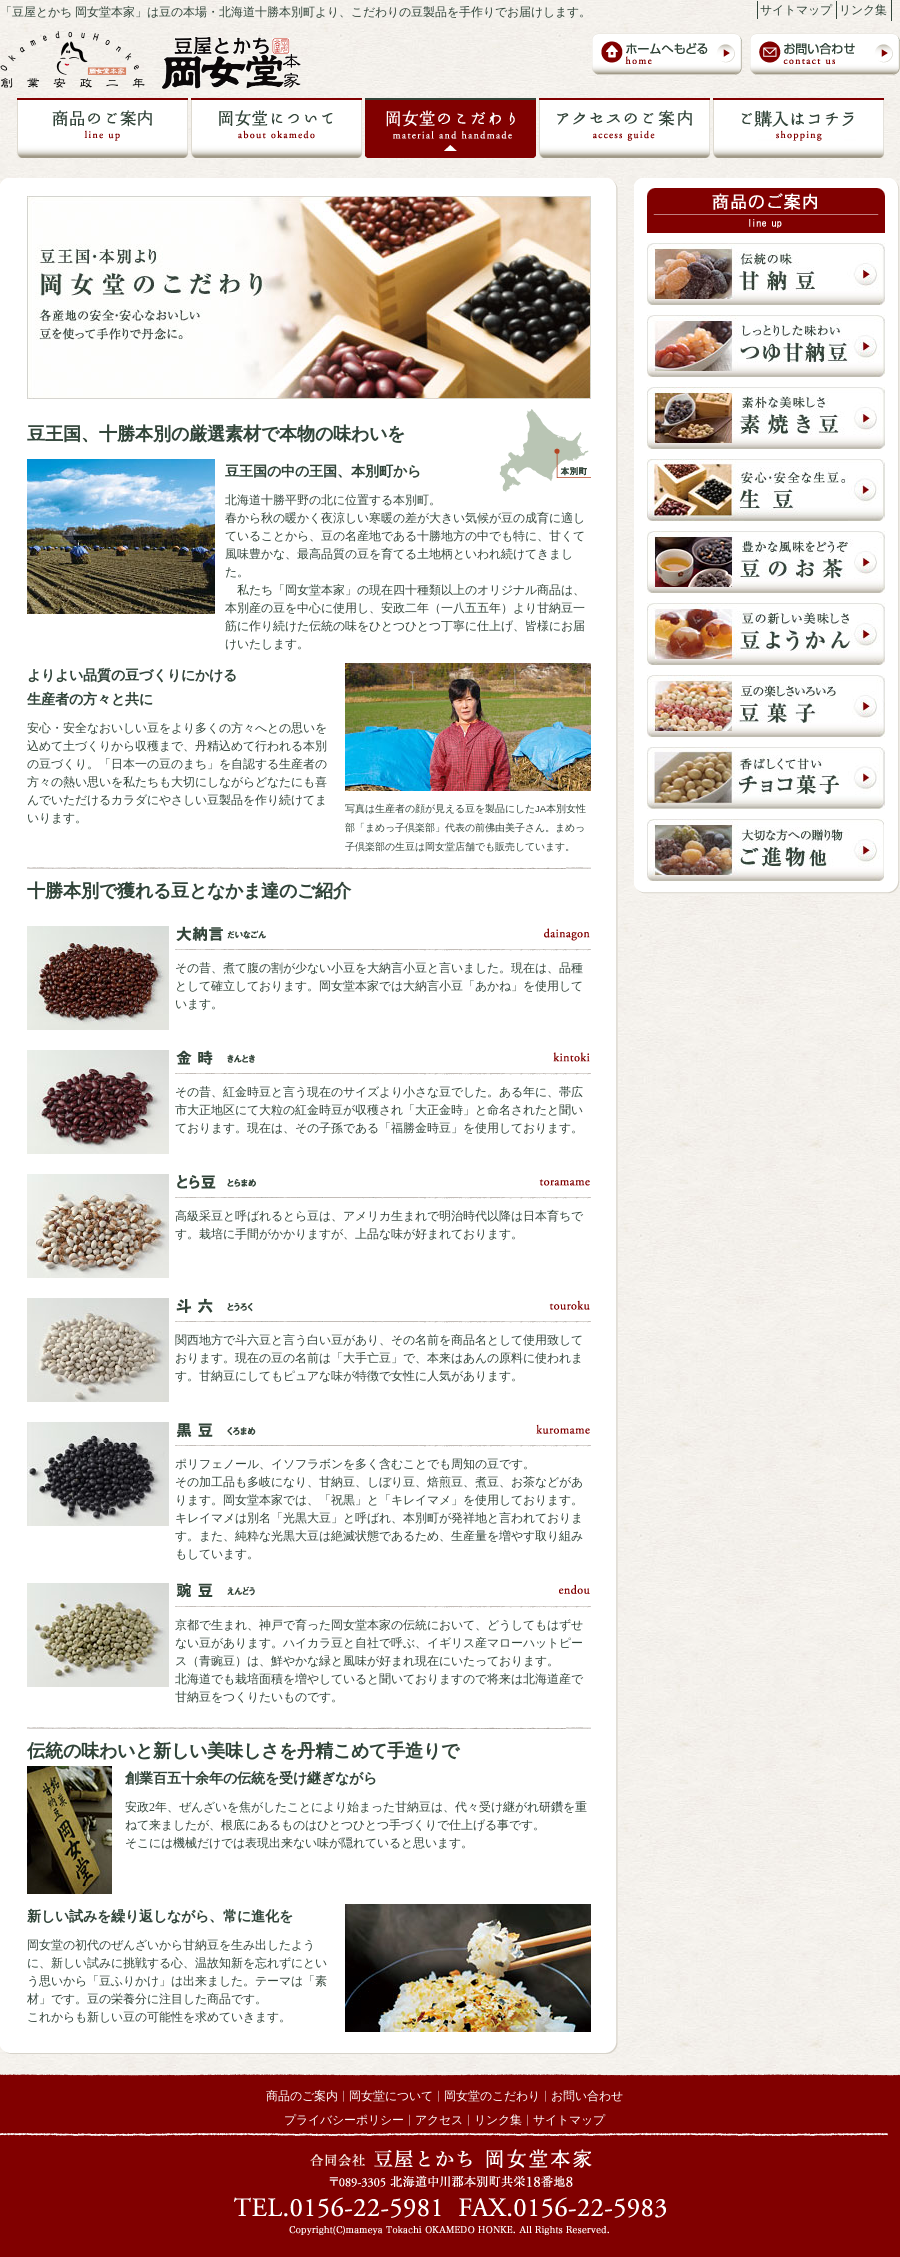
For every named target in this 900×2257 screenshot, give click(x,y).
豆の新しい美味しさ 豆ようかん (766, 634)
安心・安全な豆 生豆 (766, 490)
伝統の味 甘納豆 (766, 274)
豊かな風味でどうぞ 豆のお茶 (766, 562)
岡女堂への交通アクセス (624, 128)
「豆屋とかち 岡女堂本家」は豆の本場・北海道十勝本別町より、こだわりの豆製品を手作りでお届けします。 (295, 12)
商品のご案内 (102, 128)
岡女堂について (276, 128)
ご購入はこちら (798, 128)
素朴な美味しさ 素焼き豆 (766, 418)
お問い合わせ (825, 54)
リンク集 (863, 10)
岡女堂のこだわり (450, 128)
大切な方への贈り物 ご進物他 (766, 850)
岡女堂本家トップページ (667, 54)
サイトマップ (796, 10)
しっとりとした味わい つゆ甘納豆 (766, 346)
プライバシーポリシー (344, 2120)
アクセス (439, 2120)
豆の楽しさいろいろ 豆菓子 (766, 706)
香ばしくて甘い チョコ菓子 (766, 778)
